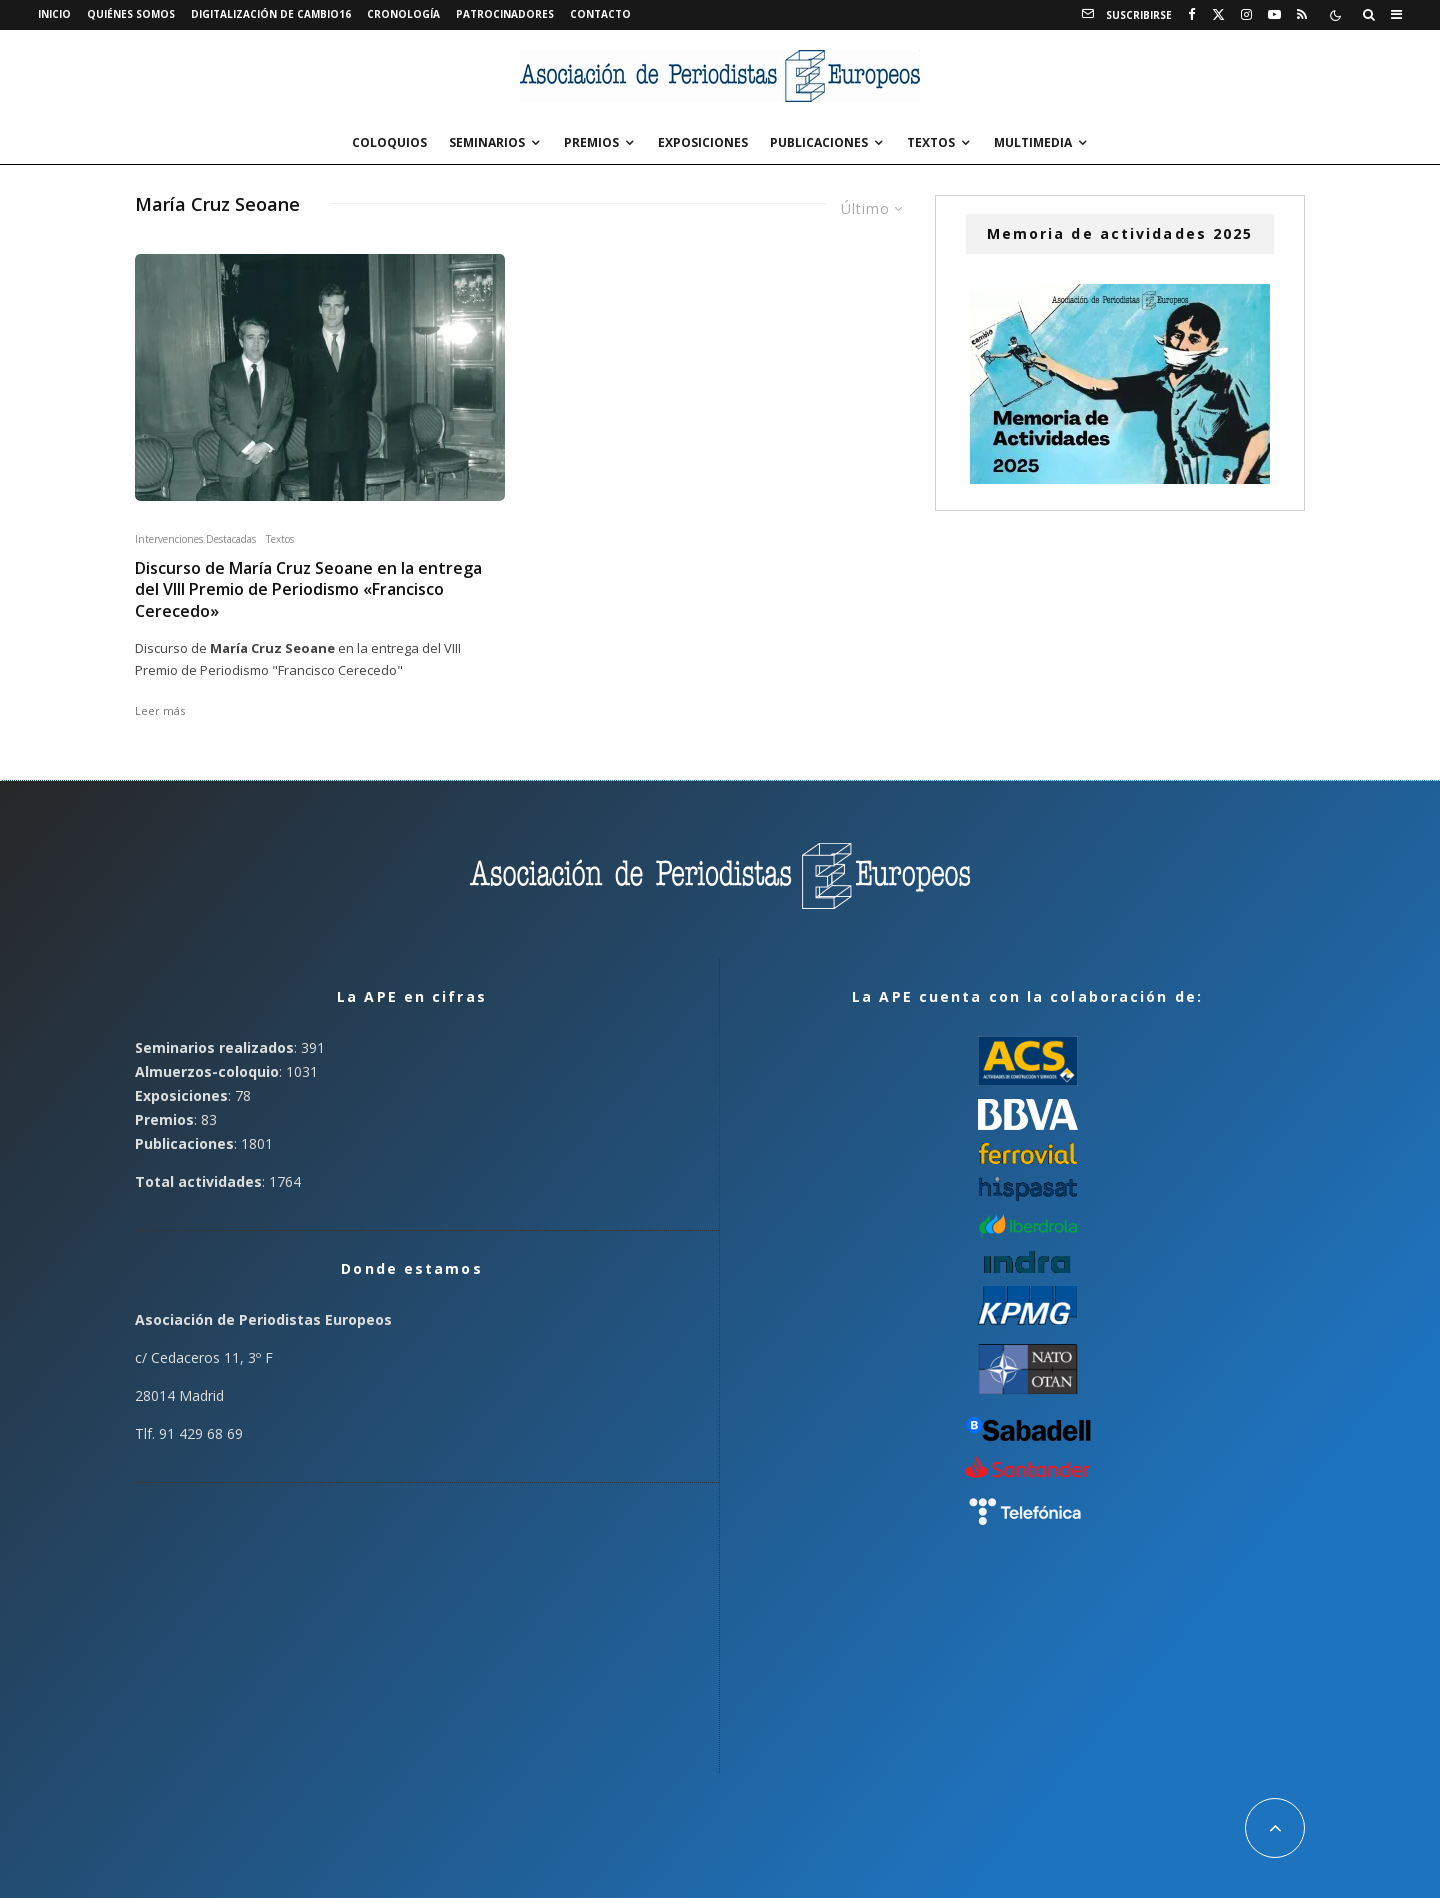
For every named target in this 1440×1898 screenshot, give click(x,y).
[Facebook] (1192, 15)
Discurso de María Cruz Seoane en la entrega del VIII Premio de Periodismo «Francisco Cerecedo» (308, 590)
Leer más (160, 710)
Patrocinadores (505, 14)
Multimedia (1033, 142)
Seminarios (487, 142)
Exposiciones (703, 142)
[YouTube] (1274, 15)
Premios (591, 142)
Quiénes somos (131, 14)
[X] (1218, 15)
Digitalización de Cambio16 (271, 14)
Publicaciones (819, 142)
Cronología (403, 14)
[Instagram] (1246, 15)
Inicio (54, 14)
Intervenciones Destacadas (195, 539)
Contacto (600, 14)
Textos (931, 142)
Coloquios (389, 142)
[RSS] (1302, 15)
